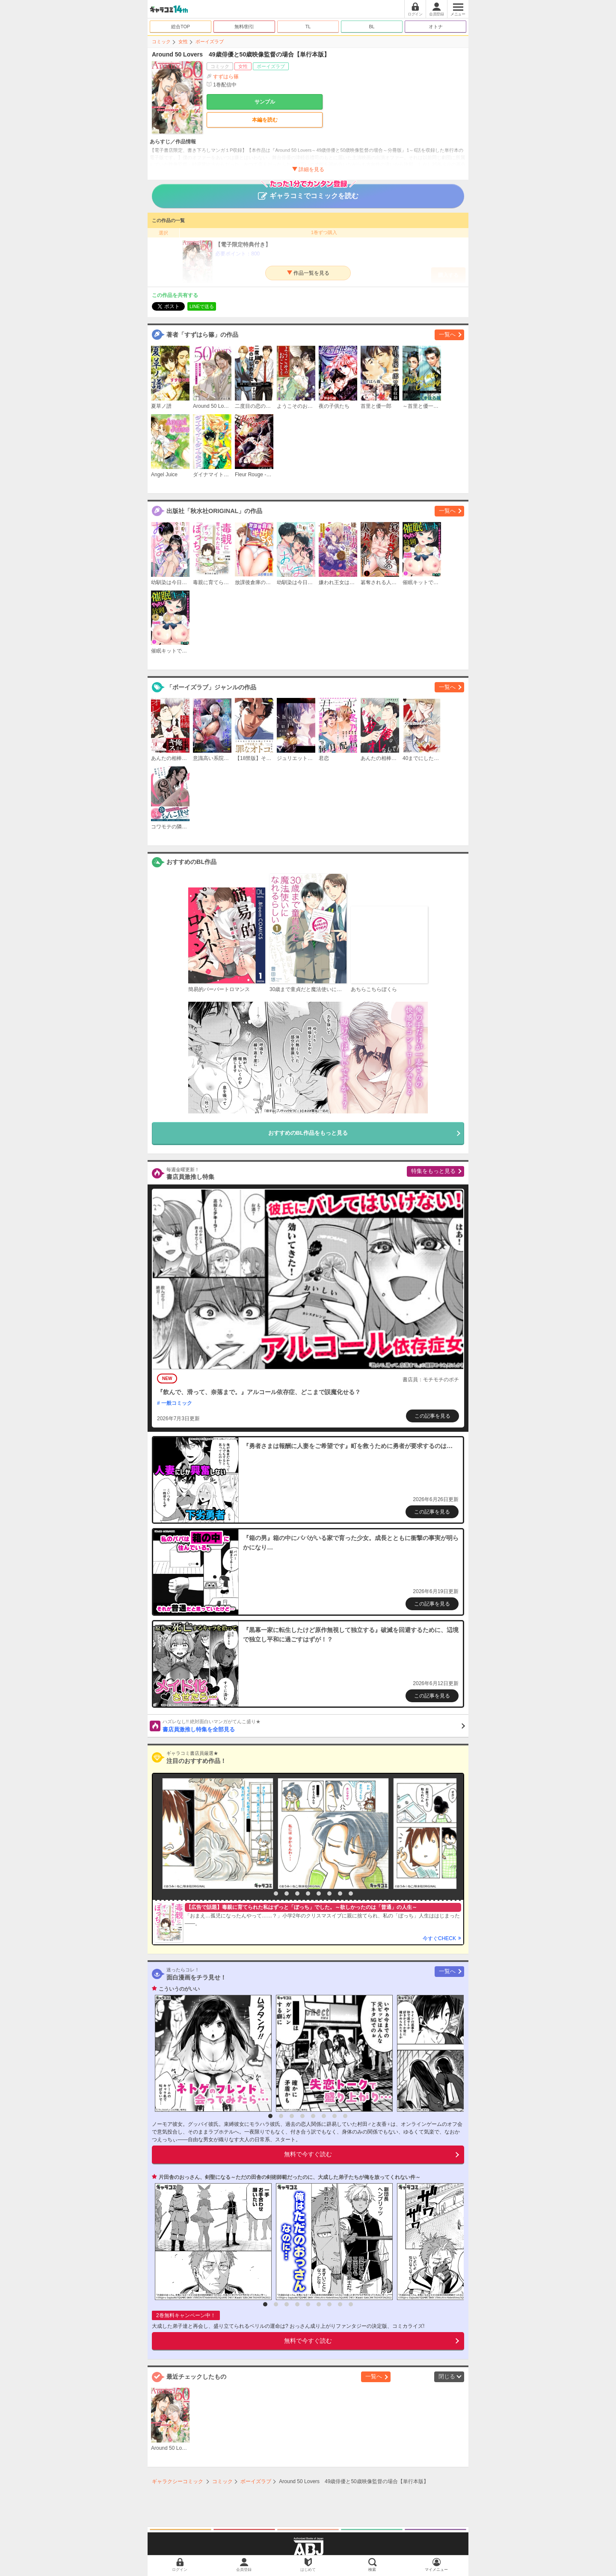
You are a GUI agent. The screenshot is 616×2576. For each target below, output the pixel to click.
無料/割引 (244, 26)
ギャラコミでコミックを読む (308, 191)
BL (371, 26)
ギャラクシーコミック (177, 2481)
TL (308, 26)
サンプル (265, 102)
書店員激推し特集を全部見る (314, 1725)
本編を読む (265, 120)
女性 (183, 41)
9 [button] (351, 1893)
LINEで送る (202, 306)
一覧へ (447, 334)
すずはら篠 (226, 77)
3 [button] (286, 1893)
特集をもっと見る (433, 1171)
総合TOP (180, 26)
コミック (161, 41)
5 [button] (308, 1893)
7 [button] (329, 1893)
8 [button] (340, 1893)
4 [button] (297, 1893)
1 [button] (265, 1893)
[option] (215, 1833)
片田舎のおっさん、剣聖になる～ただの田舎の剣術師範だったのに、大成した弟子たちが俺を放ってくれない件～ (290, 2177)
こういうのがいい (179, 1989)
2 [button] (276, 1893)
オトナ (436, 26)
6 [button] (319, 1893)
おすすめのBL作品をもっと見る (308, 1133)
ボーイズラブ (209, 41)
